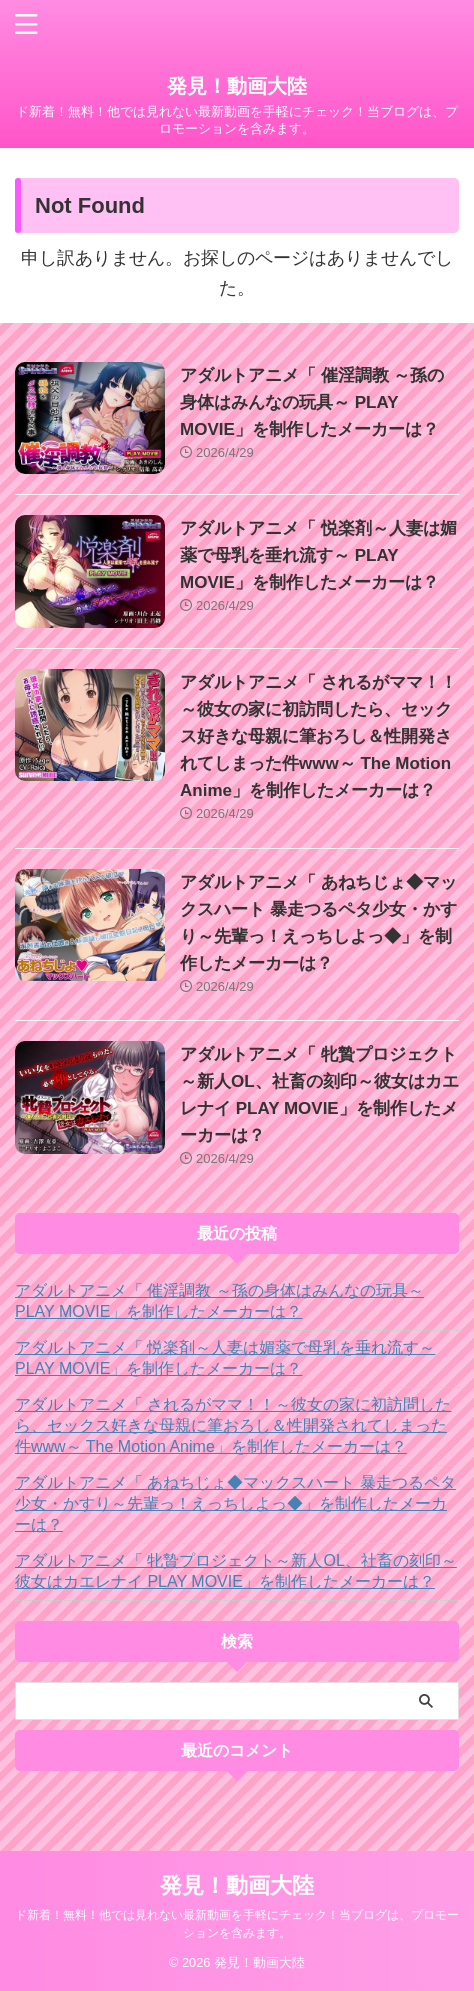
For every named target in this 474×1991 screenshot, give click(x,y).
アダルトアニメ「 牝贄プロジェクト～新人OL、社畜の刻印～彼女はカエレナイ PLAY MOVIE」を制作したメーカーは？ (236, 1571)
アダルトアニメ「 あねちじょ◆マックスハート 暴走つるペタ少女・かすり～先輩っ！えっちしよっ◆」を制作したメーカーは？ (235, 1503)
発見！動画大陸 (237, 86)
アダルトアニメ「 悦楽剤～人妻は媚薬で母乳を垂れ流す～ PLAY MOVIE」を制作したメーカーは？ (318, 555)
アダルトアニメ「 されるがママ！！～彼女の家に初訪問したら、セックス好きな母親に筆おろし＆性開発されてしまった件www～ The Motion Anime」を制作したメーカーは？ (318, 736)
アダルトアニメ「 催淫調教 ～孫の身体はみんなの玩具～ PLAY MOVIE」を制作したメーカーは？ (312, 402)
